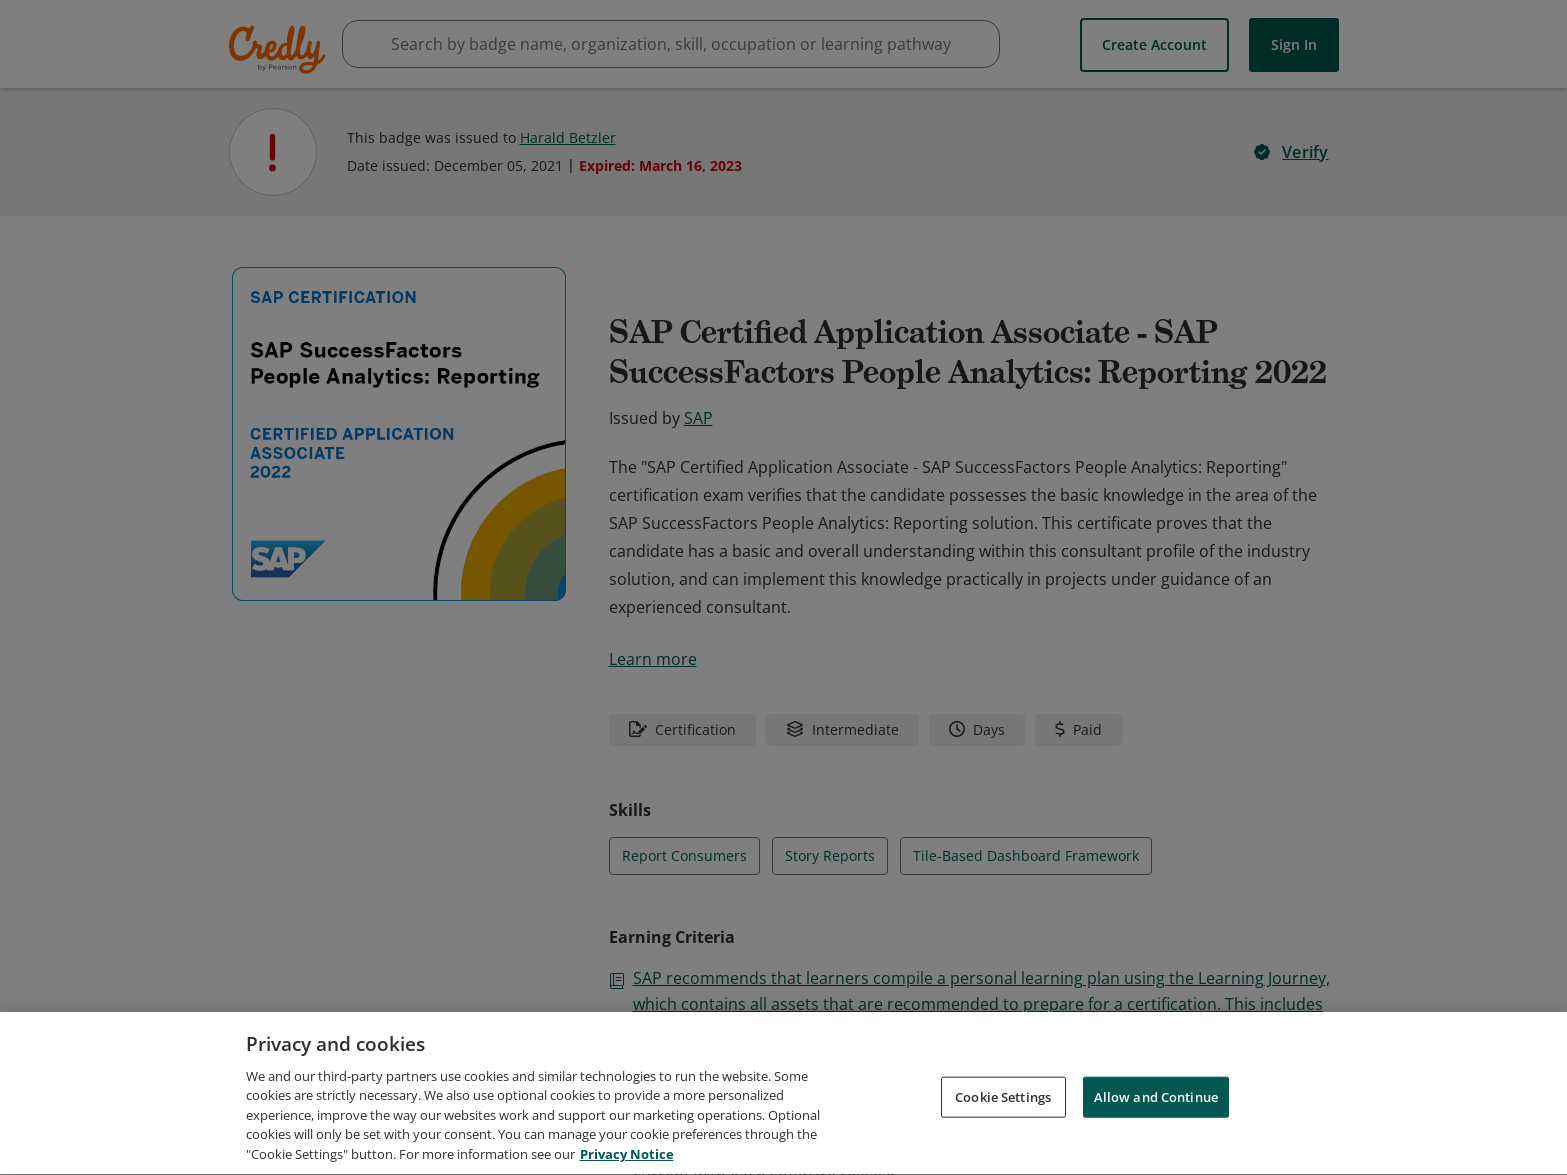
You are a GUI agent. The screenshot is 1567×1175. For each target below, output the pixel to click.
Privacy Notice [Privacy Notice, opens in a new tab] (627, 1160)
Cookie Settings (1003, 1102)
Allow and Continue (1156, 1102)
